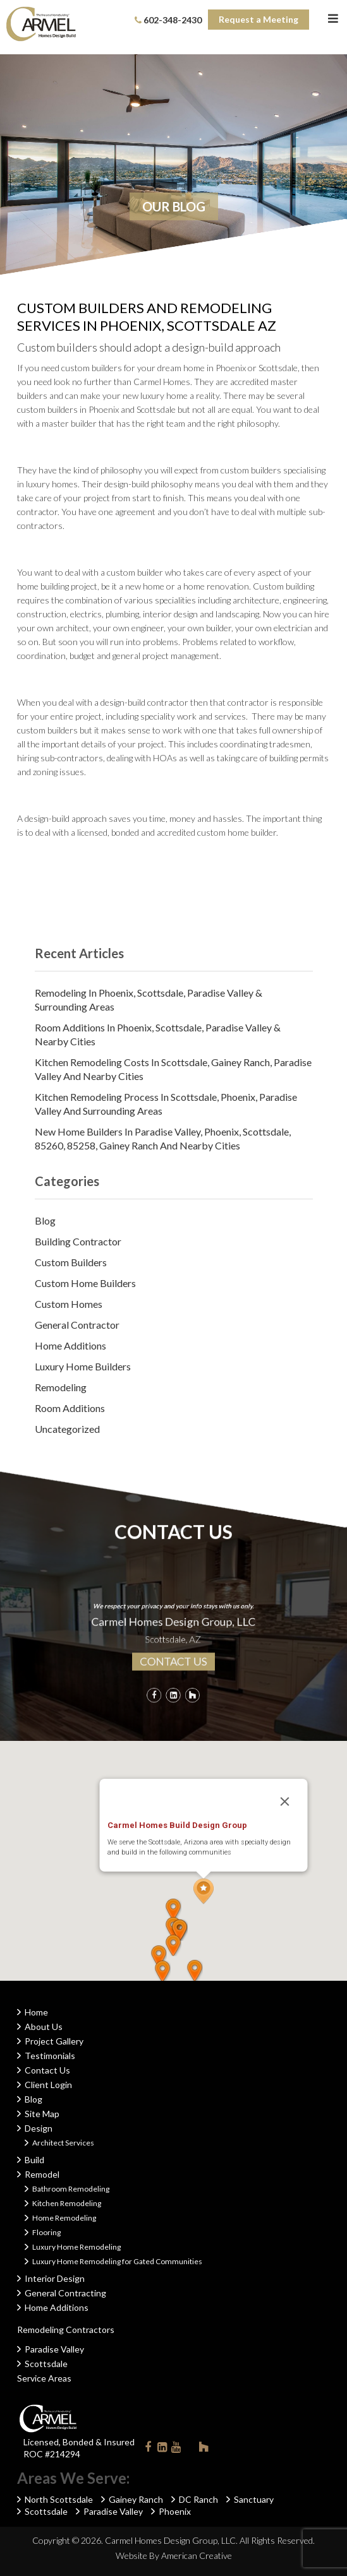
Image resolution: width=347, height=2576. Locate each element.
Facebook (148, 2449)
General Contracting (65, 2293)
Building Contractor (78, 1241)
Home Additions (70, 1345)
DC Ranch (198, 2499)
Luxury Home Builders (83, 1366)
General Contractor (77, 1325)
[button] (203, 1891)
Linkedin (162, 2449)
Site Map (42, 2113)
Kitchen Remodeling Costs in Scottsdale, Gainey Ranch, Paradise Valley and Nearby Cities (173, 1069)
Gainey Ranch (136, 2499)
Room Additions (70, 1408)
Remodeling (61, 1387)
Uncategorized (67, 1429)
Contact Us (47, 2070)
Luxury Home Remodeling (76, 2247)
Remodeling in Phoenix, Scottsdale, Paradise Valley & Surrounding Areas (148, 999)
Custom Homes (68, 1304)
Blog (45, 1220)
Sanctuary (254, 2499)
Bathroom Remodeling (70, 2188)
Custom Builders (71, 1262)
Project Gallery (54, 2041)
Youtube (176, 2449)
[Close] (284, 1801)
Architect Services (63, 2142)
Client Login (48, 2084)
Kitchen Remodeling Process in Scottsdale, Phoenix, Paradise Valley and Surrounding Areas (166, 1104)
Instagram (190, 2446)
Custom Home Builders (85, 1283)
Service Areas (44, 2378)
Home (36, 2012)
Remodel (42, 2174)
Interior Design (55, 2278)
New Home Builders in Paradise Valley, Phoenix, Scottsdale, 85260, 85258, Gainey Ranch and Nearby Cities (163, 1138)
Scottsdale (46, 2363)
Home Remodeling (64, 2218)
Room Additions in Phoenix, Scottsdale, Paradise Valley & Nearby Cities (158, 1034)
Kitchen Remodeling (66, 2203)
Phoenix (175, 2511)
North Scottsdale (59, 2499)
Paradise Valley (54, 2349)
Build (34, 2159)
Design (38, 2128)
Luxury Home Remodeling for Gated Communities (117, 2261)
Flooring (46, 2232)
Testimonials (50, 2055)
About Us (44, 2026)
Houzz (203, 2449)
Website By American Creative (174, 2555)
